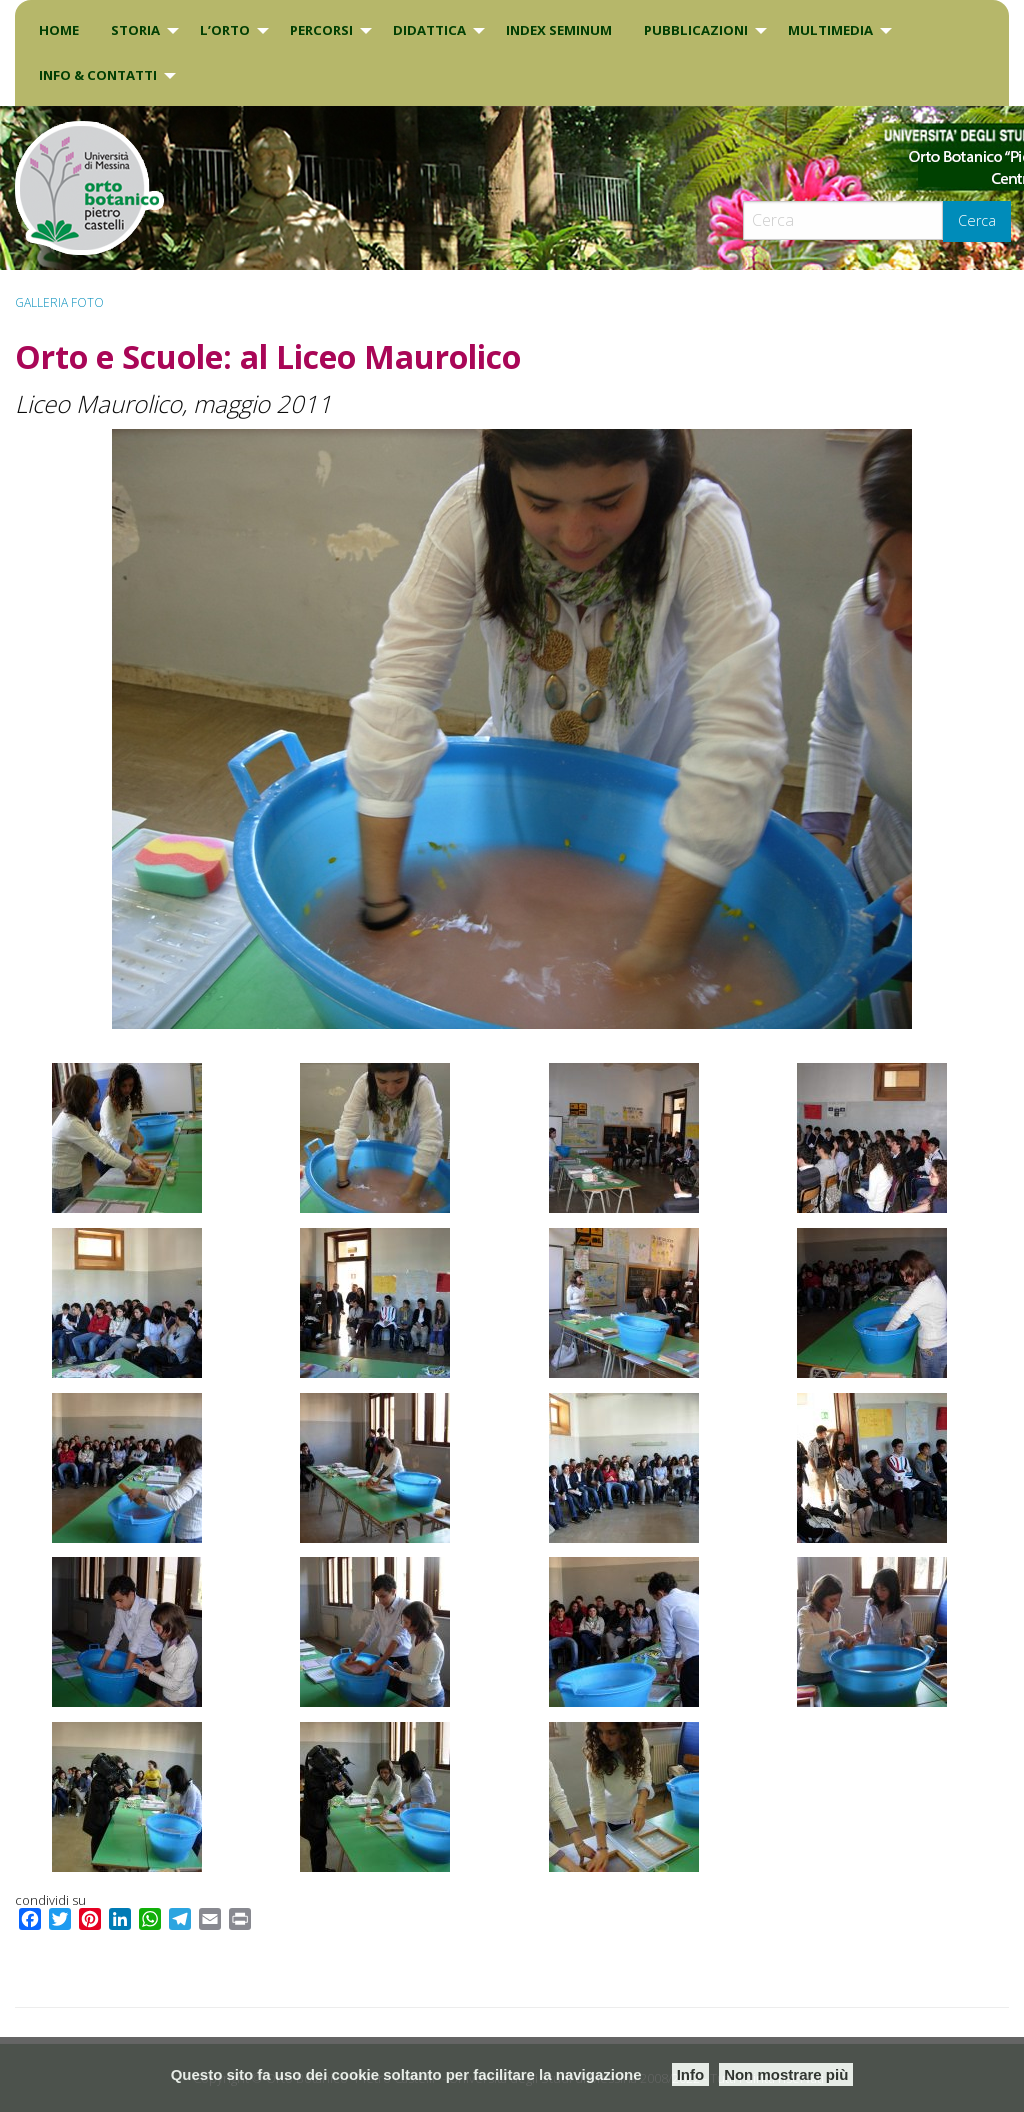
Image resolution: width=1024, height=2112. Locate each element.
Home (59, 30)
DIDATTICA (429, 30)
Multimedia (830, 30)
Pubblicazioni (696, 30)
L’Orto (225, 30)
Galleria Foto (59, 302)
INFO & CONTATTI (98, 75)
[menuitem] (59, 30)
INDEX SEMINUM (559, 30)
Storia (135, 30)
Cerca (977, 220)
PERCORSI (321, 30)
